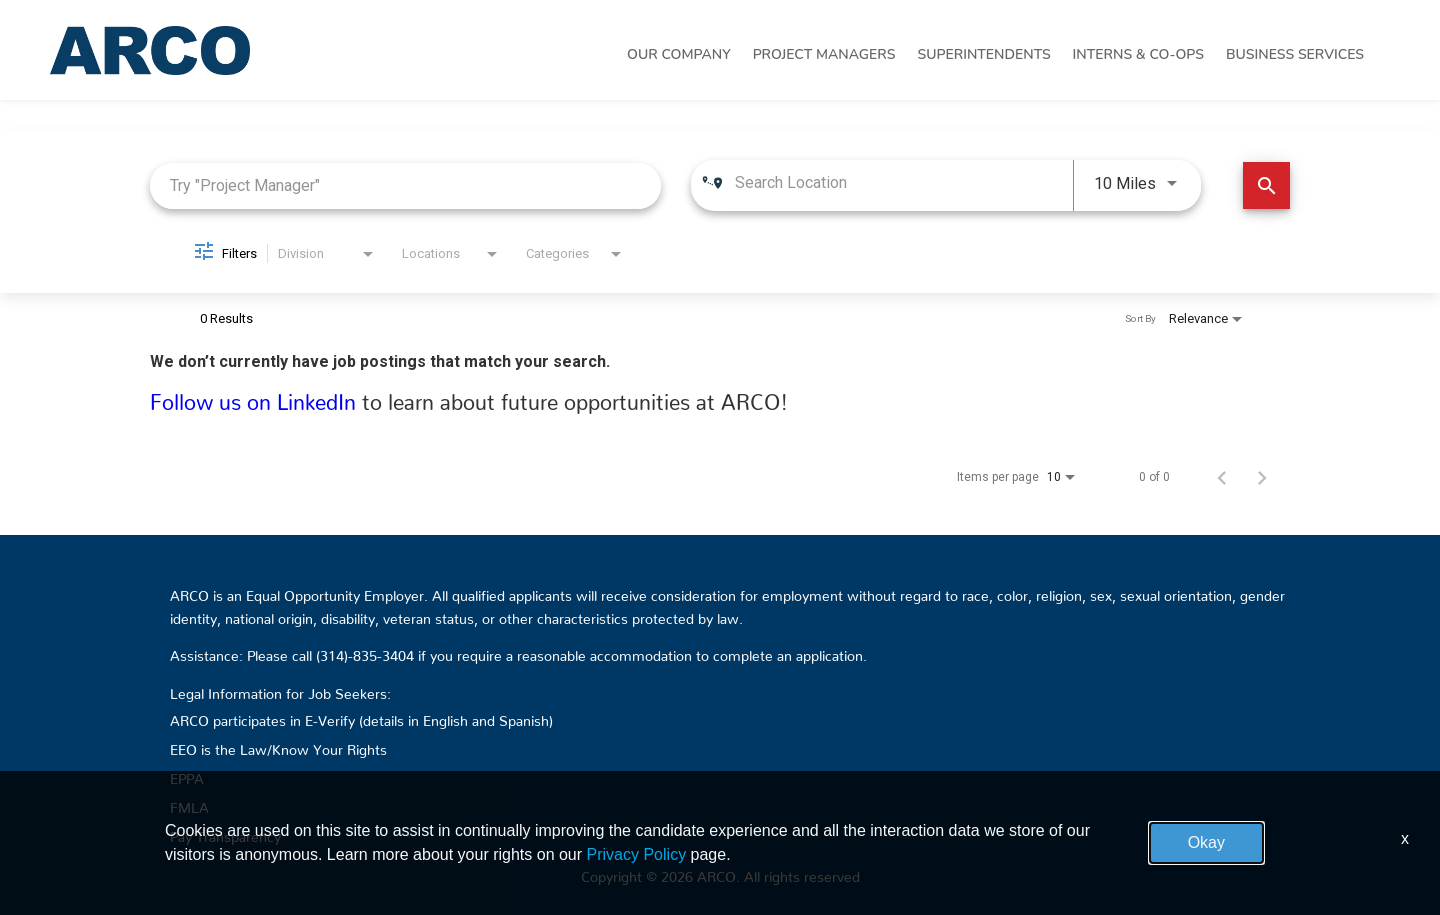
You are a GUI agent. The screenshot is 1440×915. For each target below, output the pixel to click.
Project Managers (824, 54)
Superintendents (983, 54)
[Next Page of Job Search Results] (1262, 477)
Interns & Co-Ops (1138, 54)
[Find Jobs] (1266, 185)
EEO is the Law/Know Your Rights (278, 746)
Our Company (679, 54)
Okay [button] (1206, 842)
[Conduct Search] (1266, 185)
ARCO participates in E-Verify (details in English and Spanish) (361, 717)
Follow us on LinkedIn (256, 397)
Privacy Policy (637, 854)
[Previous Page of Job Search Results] (1222, 477)
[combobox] (405, 185)
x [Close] (1405, 838)
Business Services (1295, 54)
